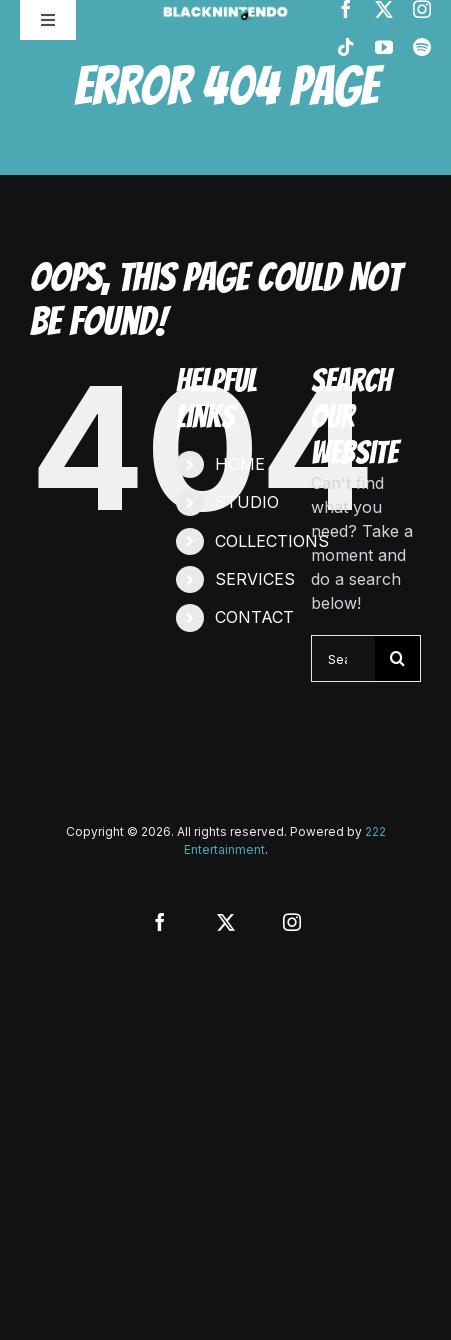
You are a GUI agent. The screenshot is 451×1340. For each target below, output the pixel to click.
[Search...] (343, 658)
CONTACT (254, 617)
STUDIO (247, 502)
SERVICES (255, 579)
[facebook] (346, 9)
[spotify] (422, 47)
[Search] (397, 658)
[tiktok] (346, 47)
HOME (240, 464)
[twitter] (384, 9)
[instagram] (422, 9)
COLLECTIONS (272, 541)
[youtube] (384, 47)
